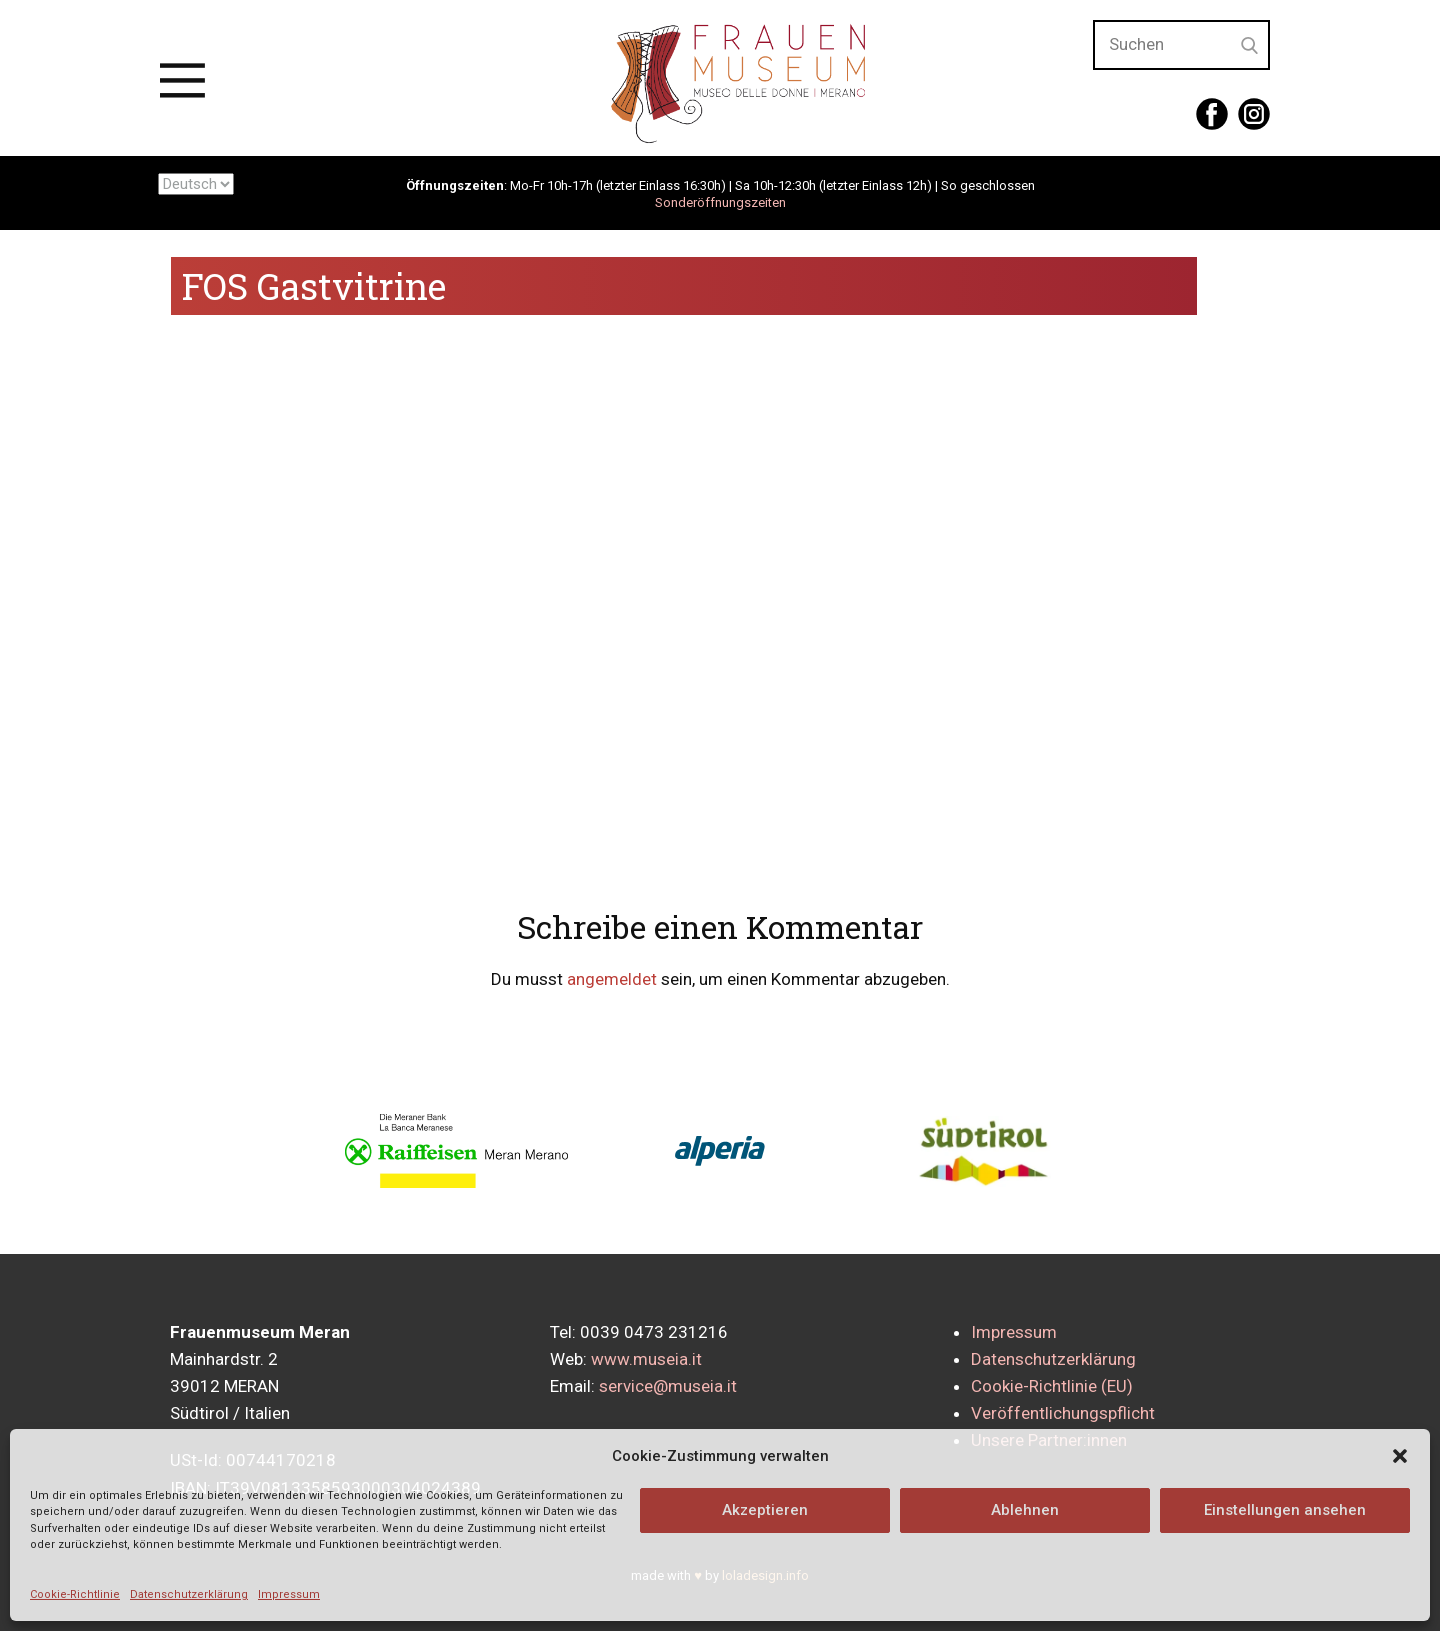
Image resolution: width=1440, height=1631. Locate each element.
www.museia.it (646, 1359)
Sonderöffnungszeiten (720, 202)
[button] (1400, 1456)
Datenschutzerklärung (189, 1594)
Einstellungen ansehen (1285, 1510)
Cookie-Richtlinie (75, 1594)
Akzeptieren (765, 1510)
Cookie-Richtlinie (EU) (1052, 1386)
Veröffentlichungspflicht (1063, 1413)
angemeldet (612, 979)
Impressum (289, 1594)
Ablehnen (1025, 1510)
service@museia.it (668, 1386)
